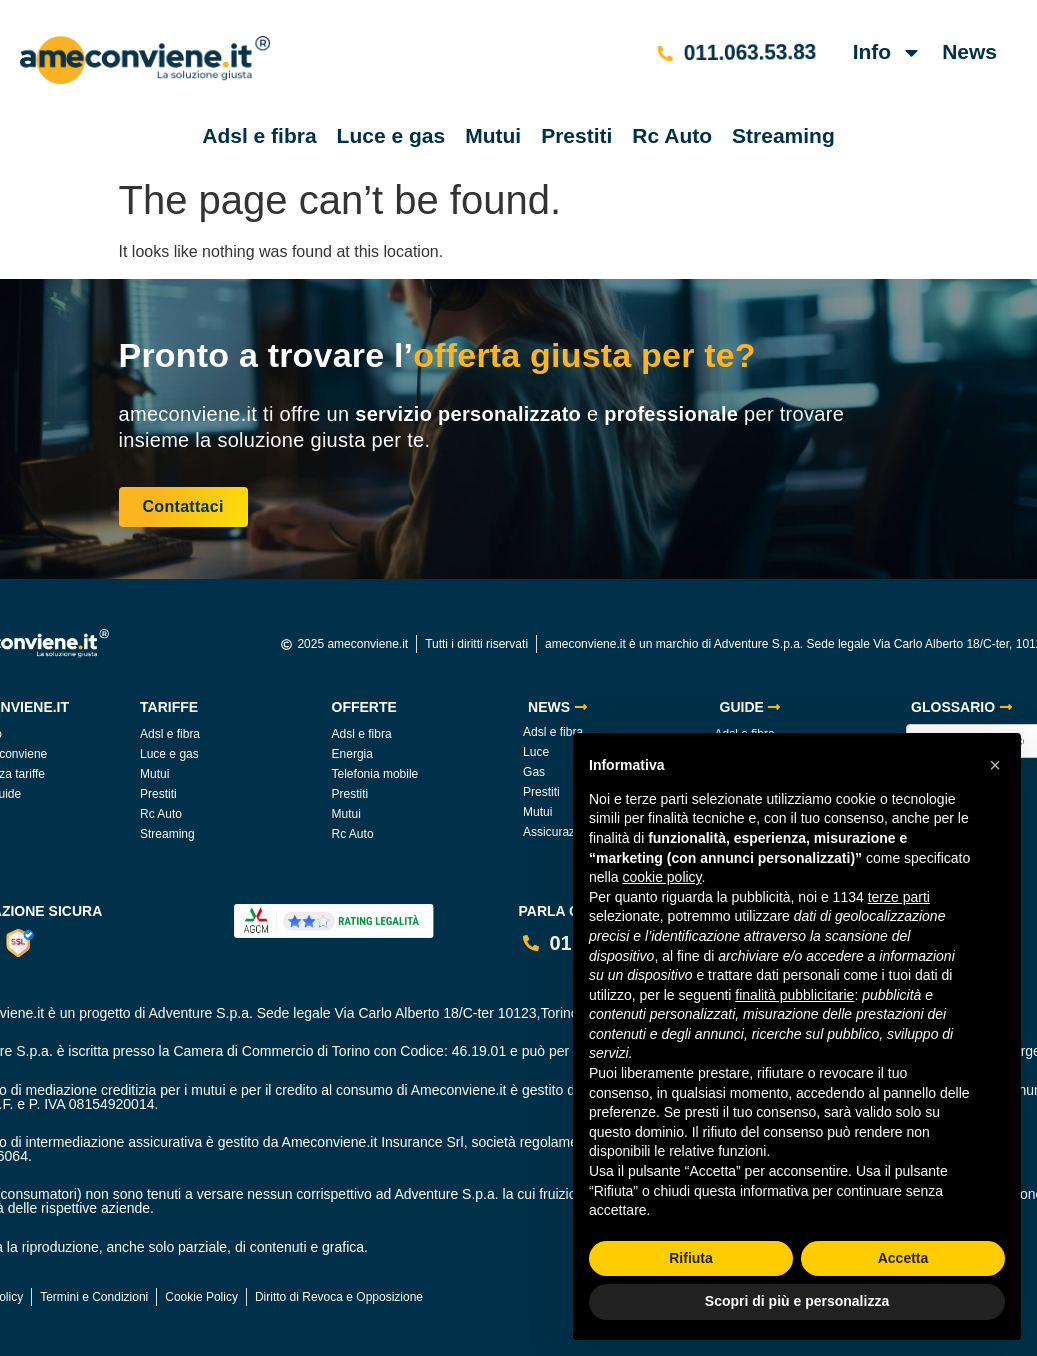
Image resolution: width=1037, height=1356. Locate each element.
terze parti (899, 897)
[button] (995, 765)
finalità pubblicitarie (794, 995)
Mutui (493, 135)
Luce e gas (391, 135)
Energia (352, 754)
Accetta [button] (903, 1258)
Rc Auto (672, 135)
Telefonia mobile (375, 774)
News (969, 51)
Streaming (783, 135)
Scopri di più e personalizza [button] (797, 1301)
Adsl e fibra (259, 135)
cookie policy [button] (661, 877)
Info (887, 52)
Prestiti (576, 135)
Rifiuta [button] (691, 1258)
